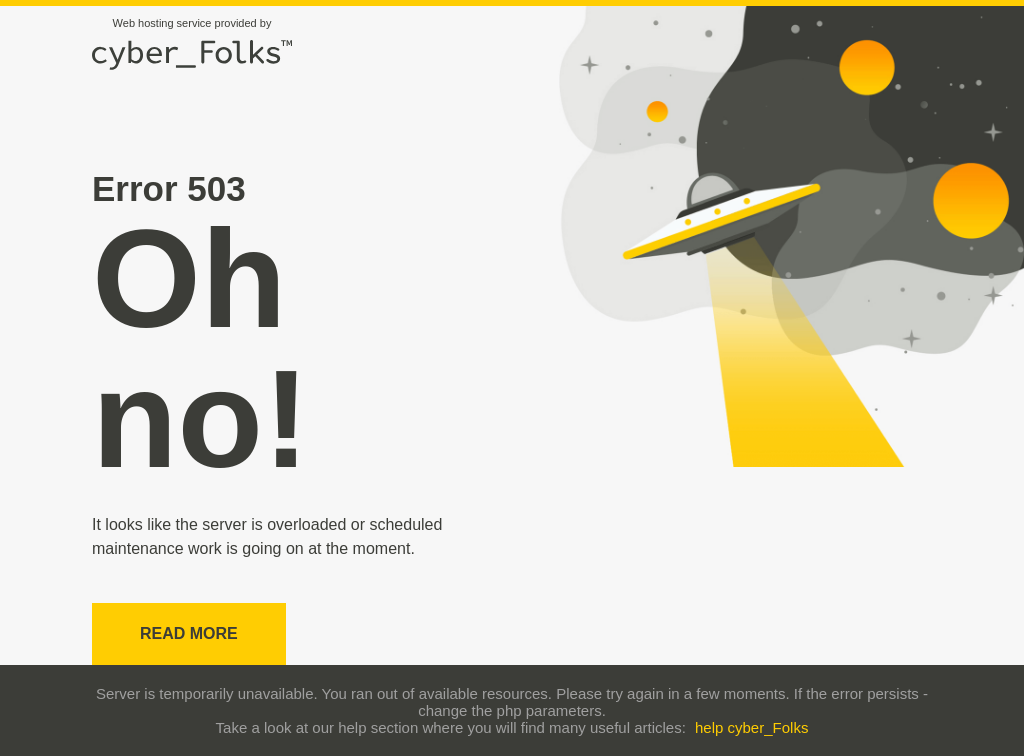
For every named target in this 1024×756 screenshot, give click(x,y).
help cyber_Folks (751, 727)
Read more (189, 633)
